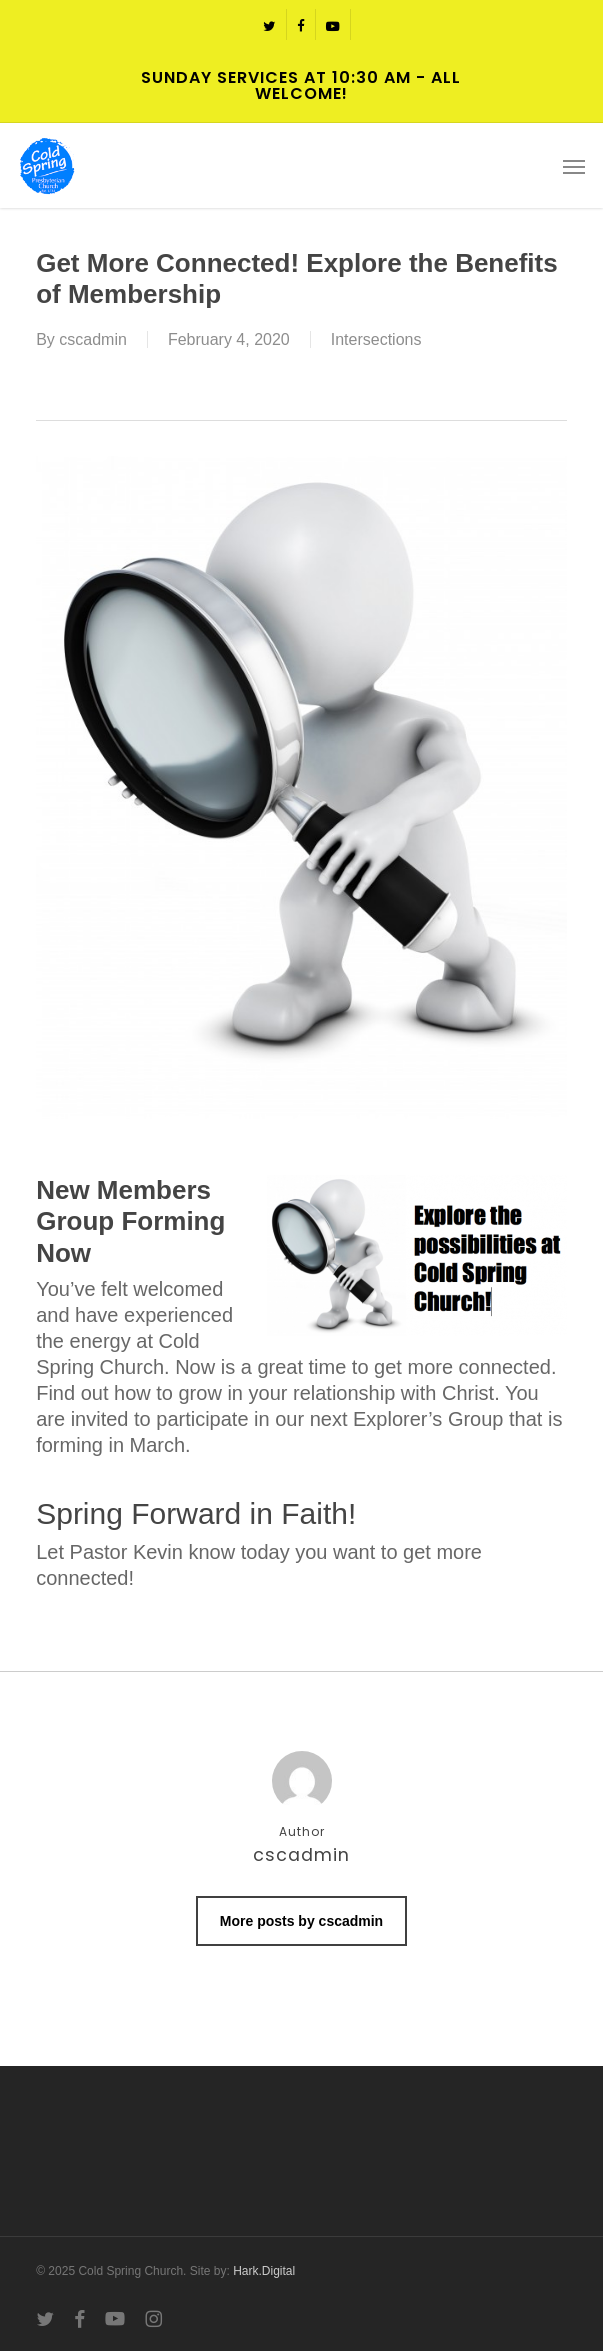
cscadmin (93, 339)
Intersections (376, 339)
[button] (574, 166)
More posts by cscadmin (301, 1921)
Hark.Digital (264, 2271)
